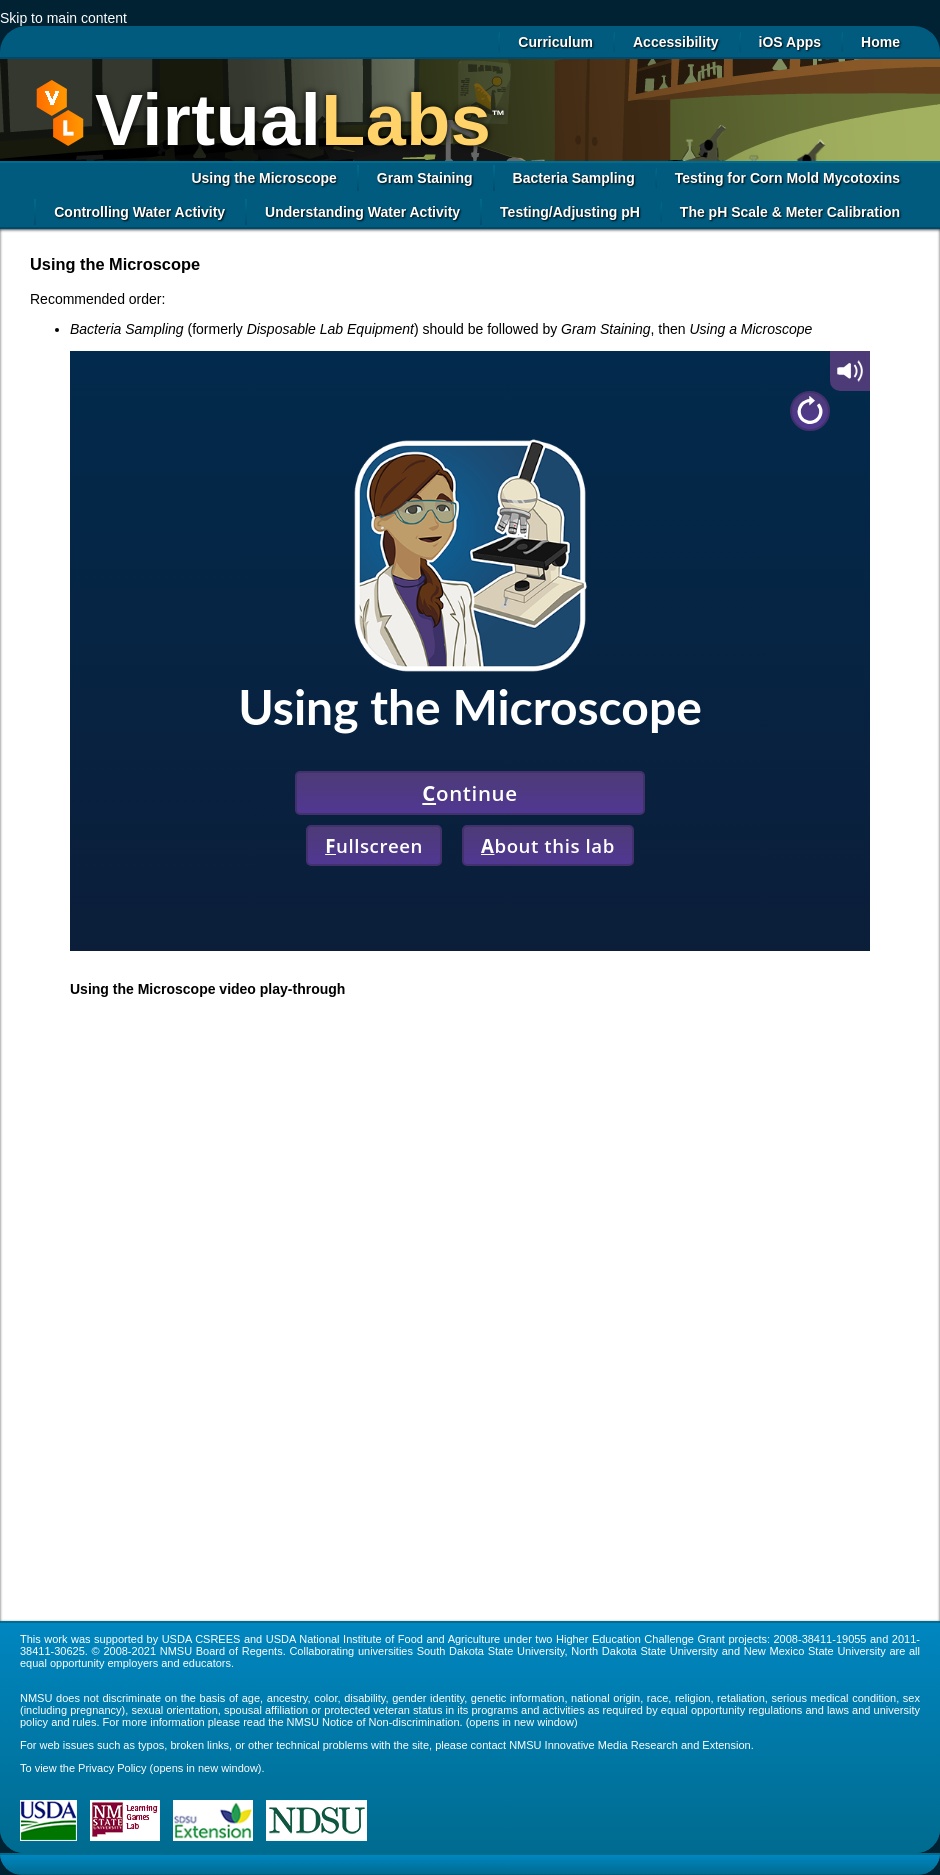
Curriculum (555, 42)
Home (880, 42)
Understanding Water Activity (362, 212)
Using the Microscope (263, 178)
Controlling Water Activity (139, 212)
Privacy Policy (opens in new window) (169, 1768)
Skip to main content (63, 18)
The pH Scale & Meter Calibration (790, 212)
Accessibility (676, 42)
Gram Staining (425, 178)
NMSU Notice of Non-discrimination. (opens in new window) (432, 1722)
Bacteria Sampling (574, 178)
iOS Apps (790, 42)
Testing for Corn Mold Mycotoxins (787, 178)
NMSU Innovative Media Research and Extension (630, 1745)
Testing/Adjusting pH (570, 212)
